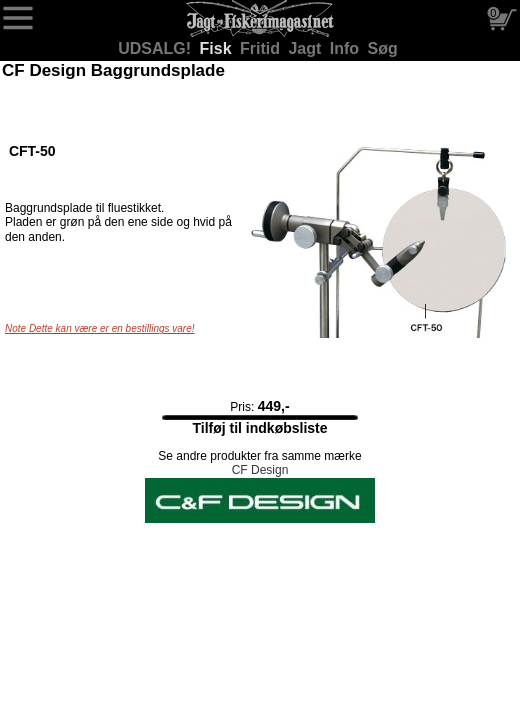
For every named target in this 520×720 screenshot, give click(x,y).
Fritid (262, 48)
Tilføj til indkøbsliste (259, 428)
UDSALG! (156, 48)
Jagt (306, 48)
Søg (383, 48)
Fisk (218, 48)
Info (347, 48)
